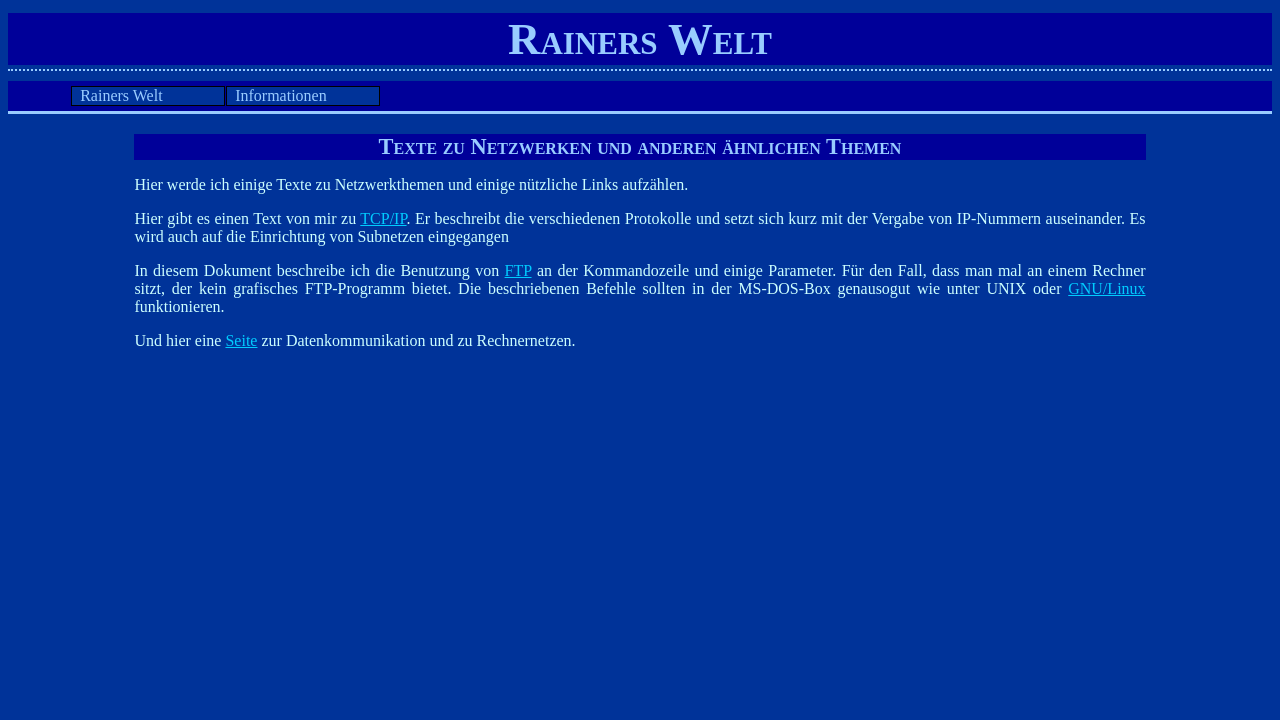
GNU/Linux (1106, 288)
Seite (241, 340)
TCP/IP (383, 218)
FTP (518, 270)
